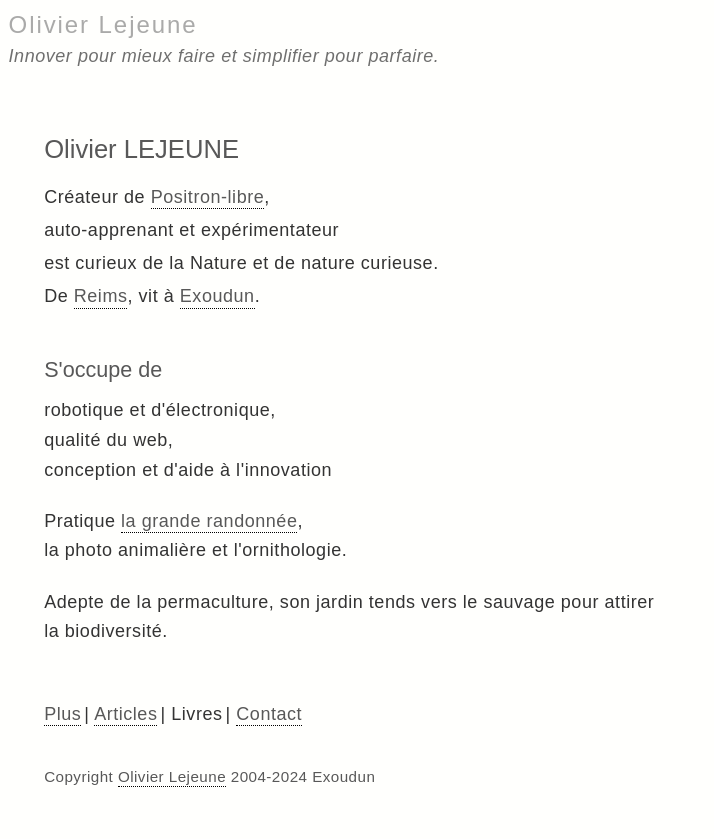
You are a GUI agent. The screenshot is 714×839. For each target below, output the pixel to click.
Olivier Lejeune (103, 24)
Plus (62, 714)
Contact (269, 714)
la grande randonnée (209, 521)
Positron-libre (208, 197)
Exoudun (217, 296)
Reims (101, 296)
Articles (125, 714)
